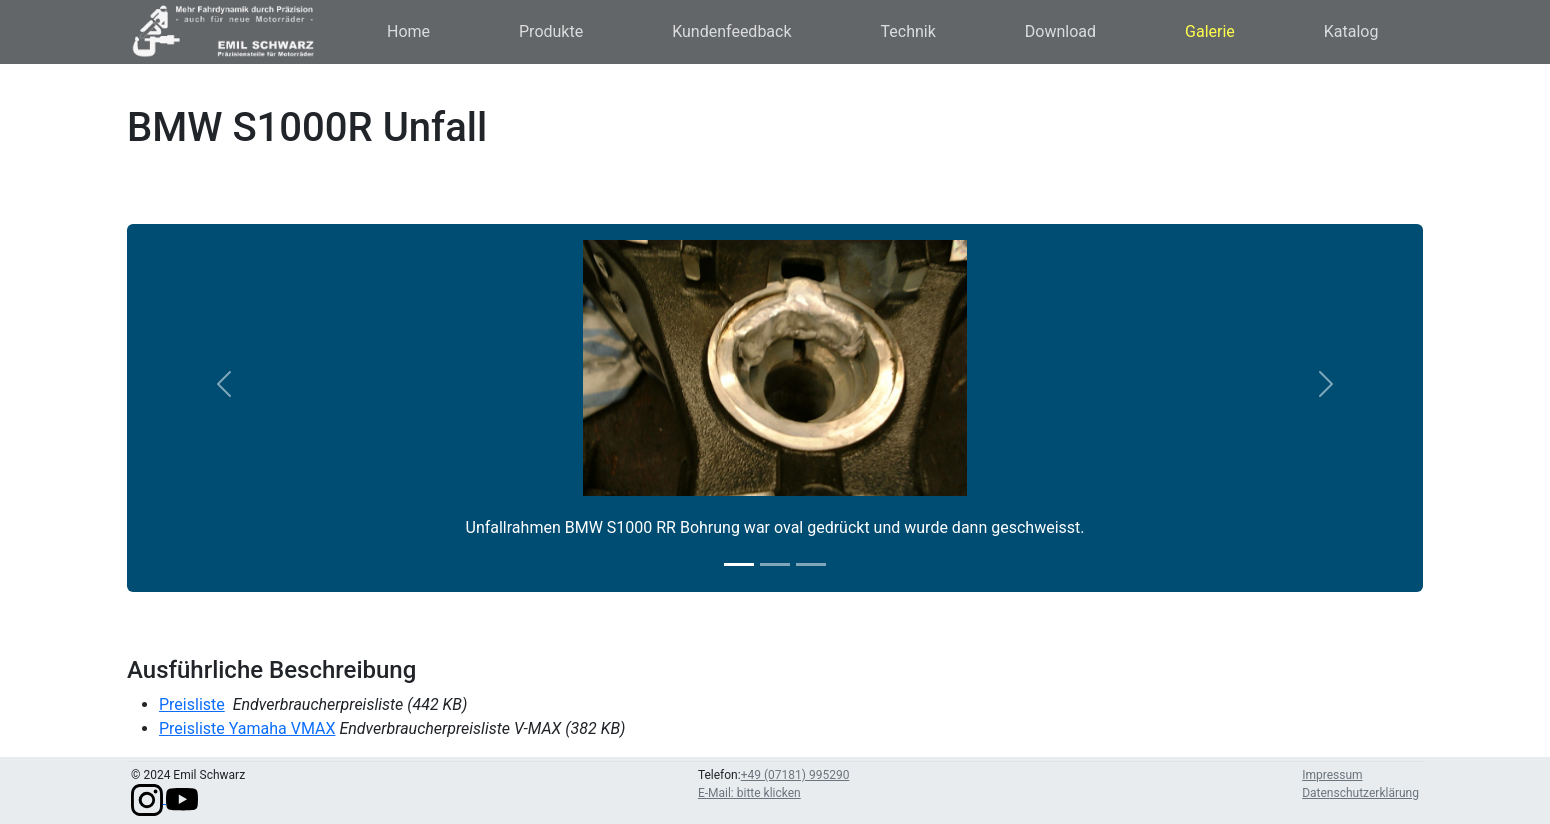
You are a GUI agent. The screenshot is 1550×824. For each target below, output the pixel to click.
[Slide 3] (811, 564)
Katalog (1351, 31)
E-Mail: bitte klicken (749, 793)
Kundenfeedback (731, 31)
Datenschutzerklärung (1360, 793)
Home (408, 31)
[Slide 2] (775, 564)
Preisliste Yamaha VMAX (247, 728)
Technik (908, 31)
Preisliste (192, 704)
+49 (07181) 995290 (795, 775)
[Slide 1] (739, 564)
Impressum (1332, 775)
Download (1060, 31)
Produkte (551, 31)
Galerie (1210, 31)
